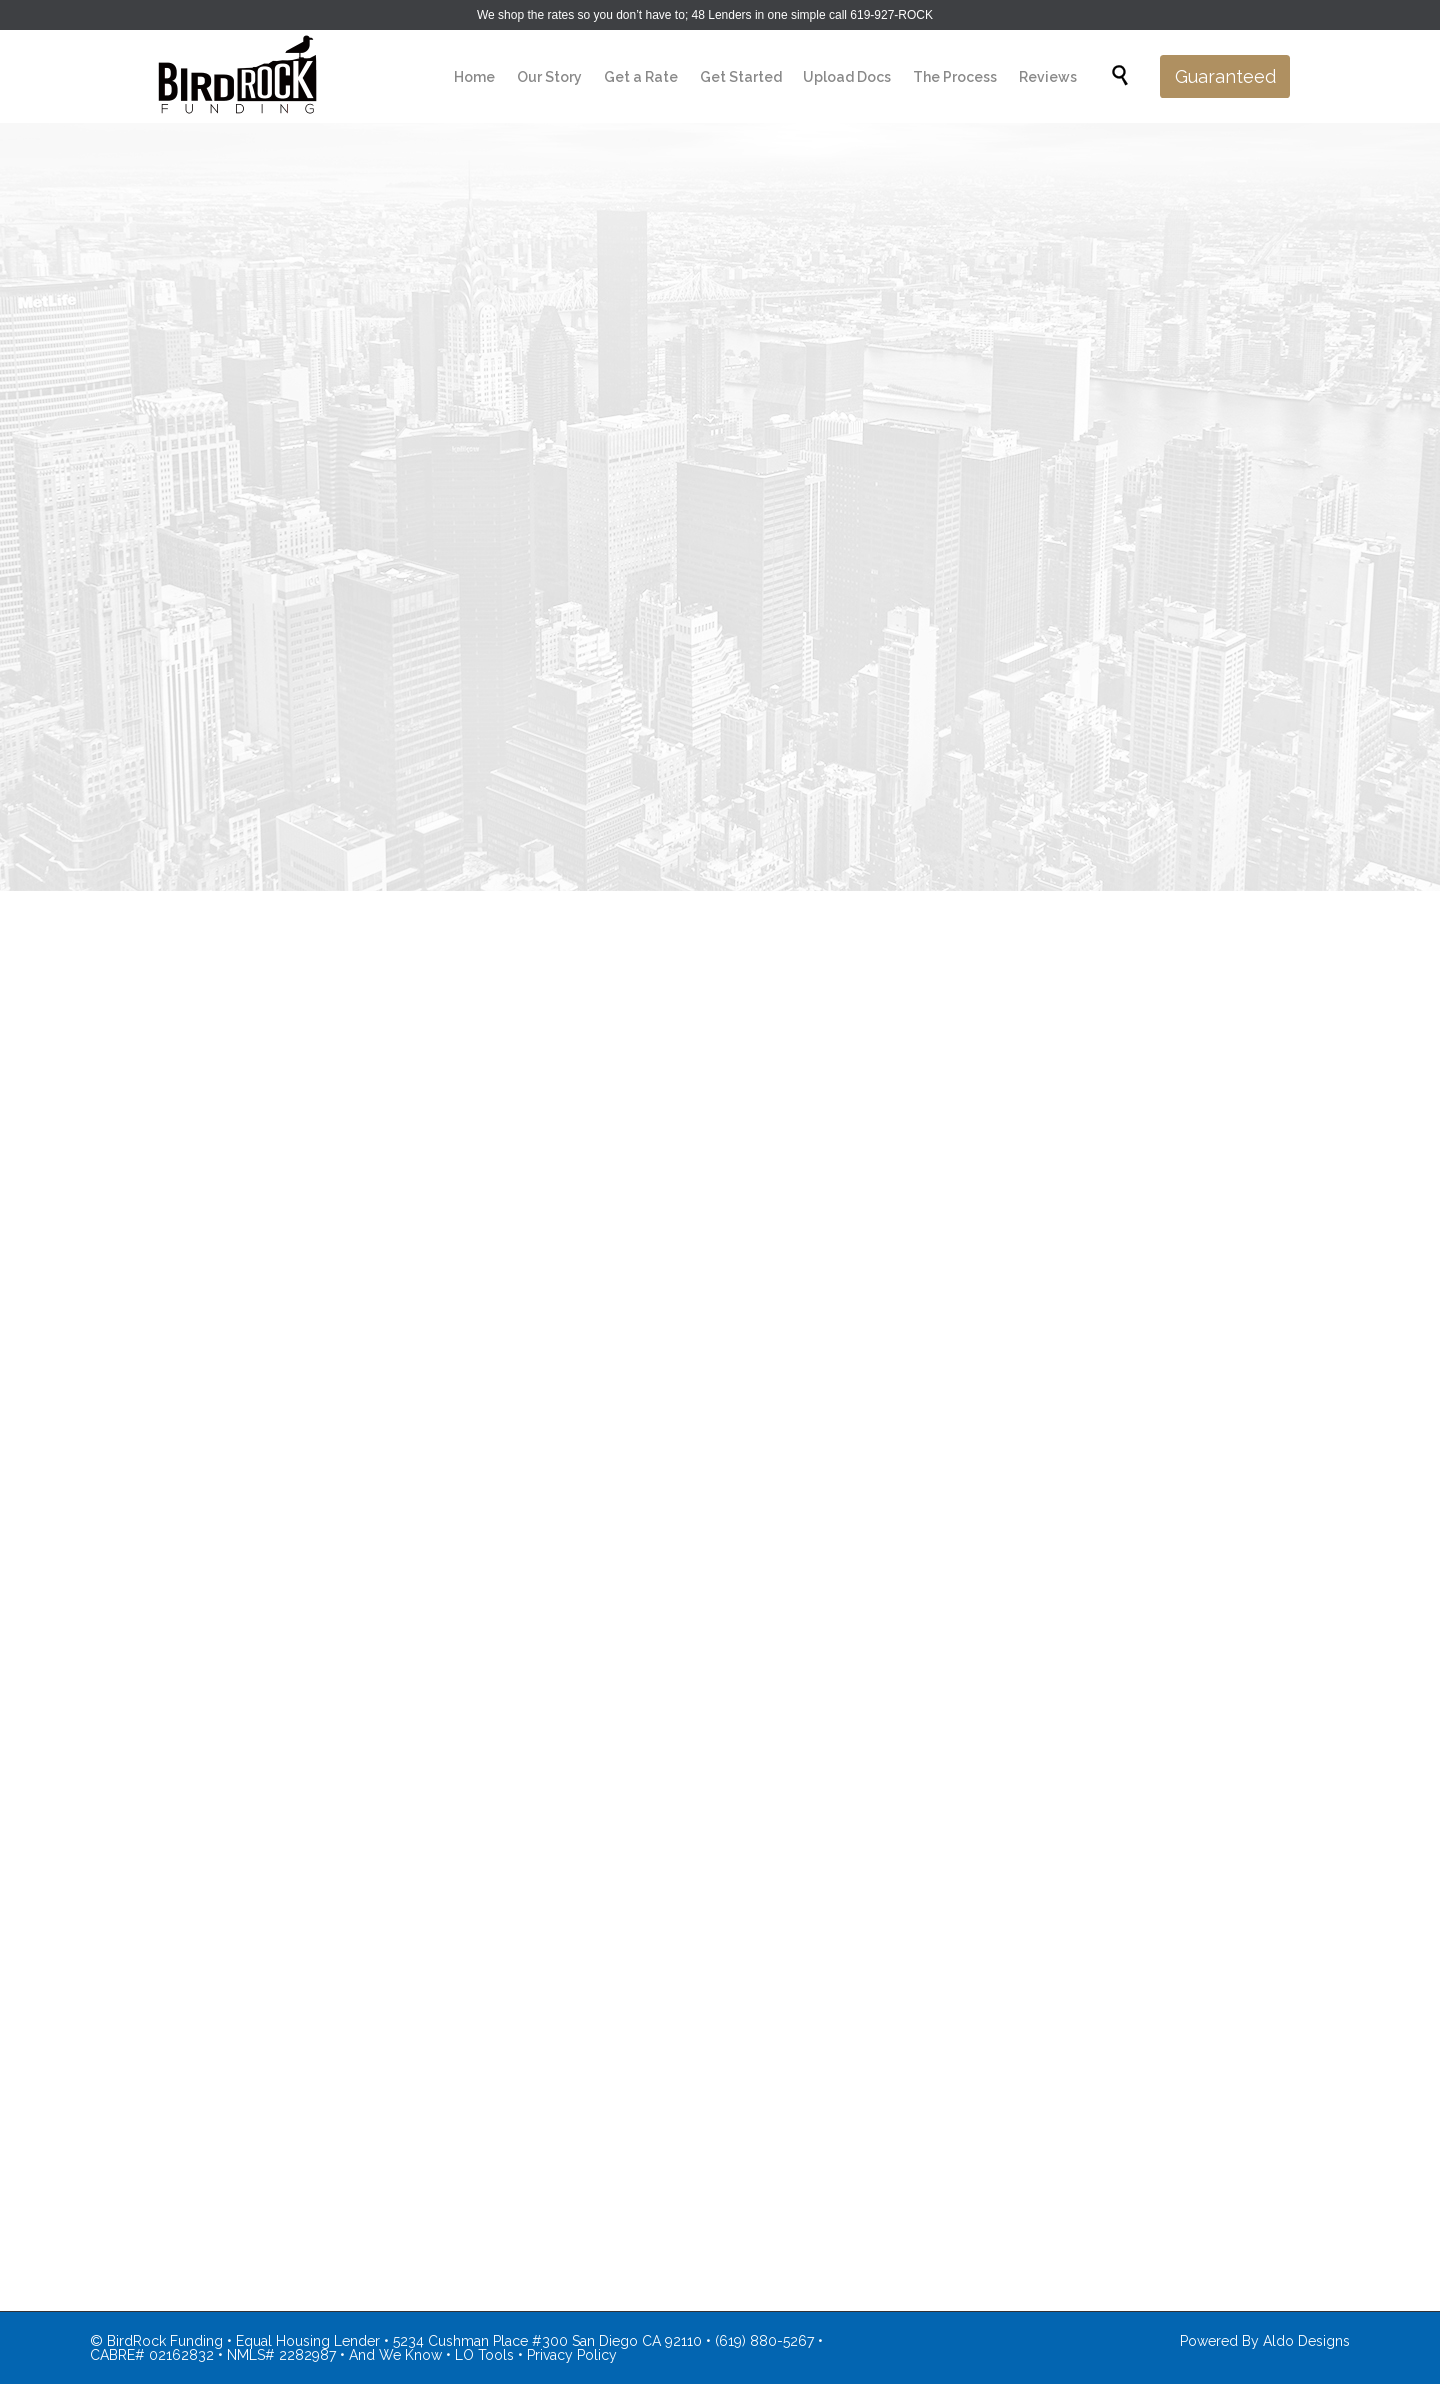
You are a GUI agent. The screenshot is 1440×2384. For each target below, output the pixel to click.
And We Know (395, 2355)
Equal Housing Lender (308, 2341)
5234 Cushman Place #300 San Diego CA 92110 (547, 2341)
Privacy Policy (572, 2355)
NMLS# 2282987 (281, 2355)
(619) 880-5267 (764, 2341)
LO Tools (484, 2355)
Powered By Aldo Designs (1265, 2341)
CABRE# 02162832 (152, 2355)
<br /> (720, 1215)
